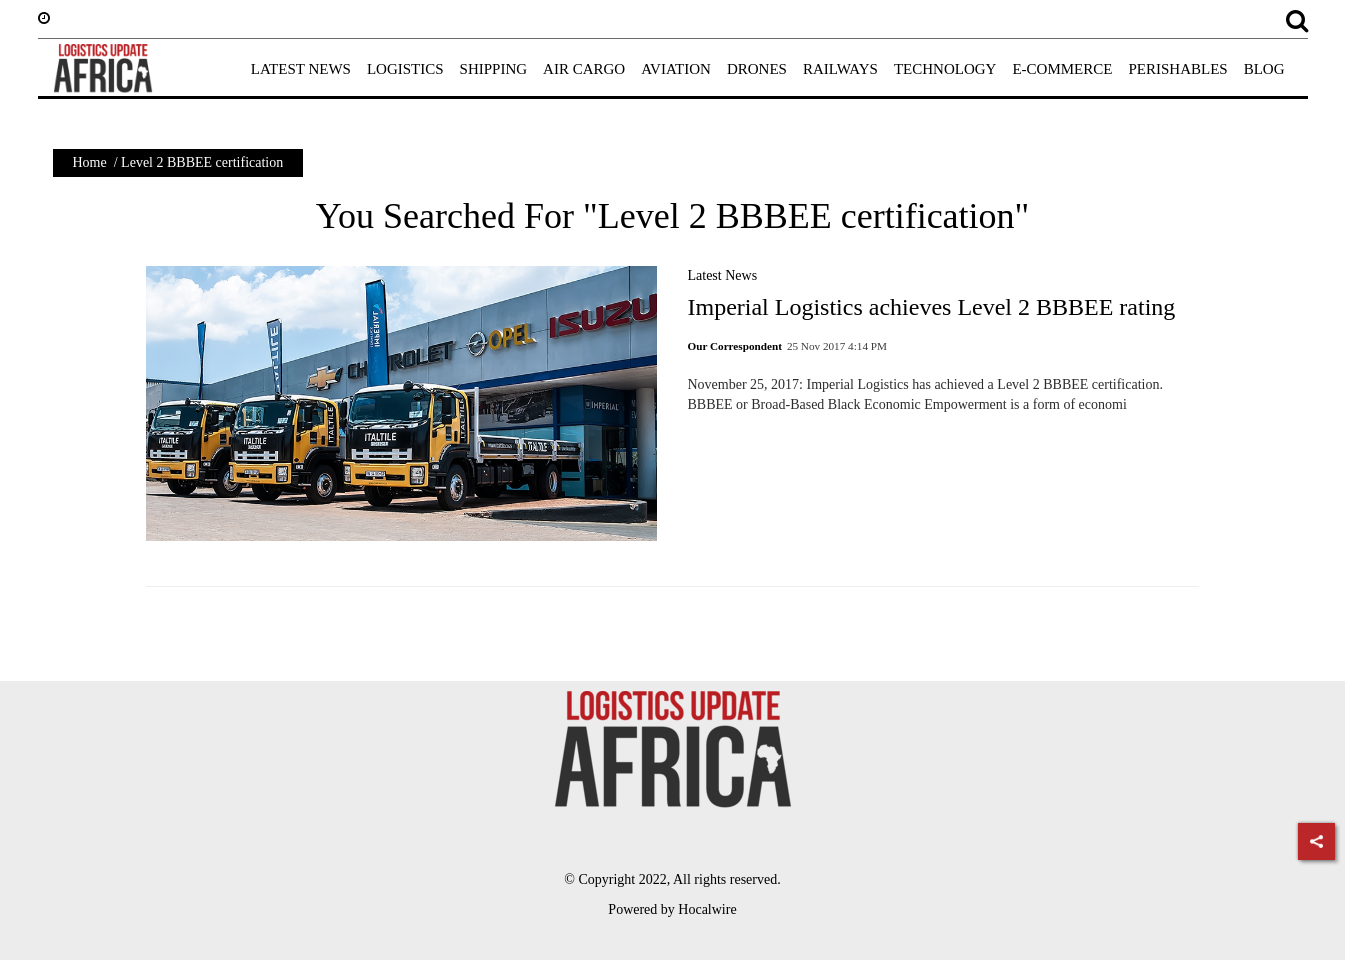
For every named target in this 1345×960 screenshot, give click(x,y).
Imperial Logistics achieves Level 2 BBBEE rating (931, 307)
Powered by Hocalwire (672, 909)
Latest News (722, 275)
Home (90, 162)
